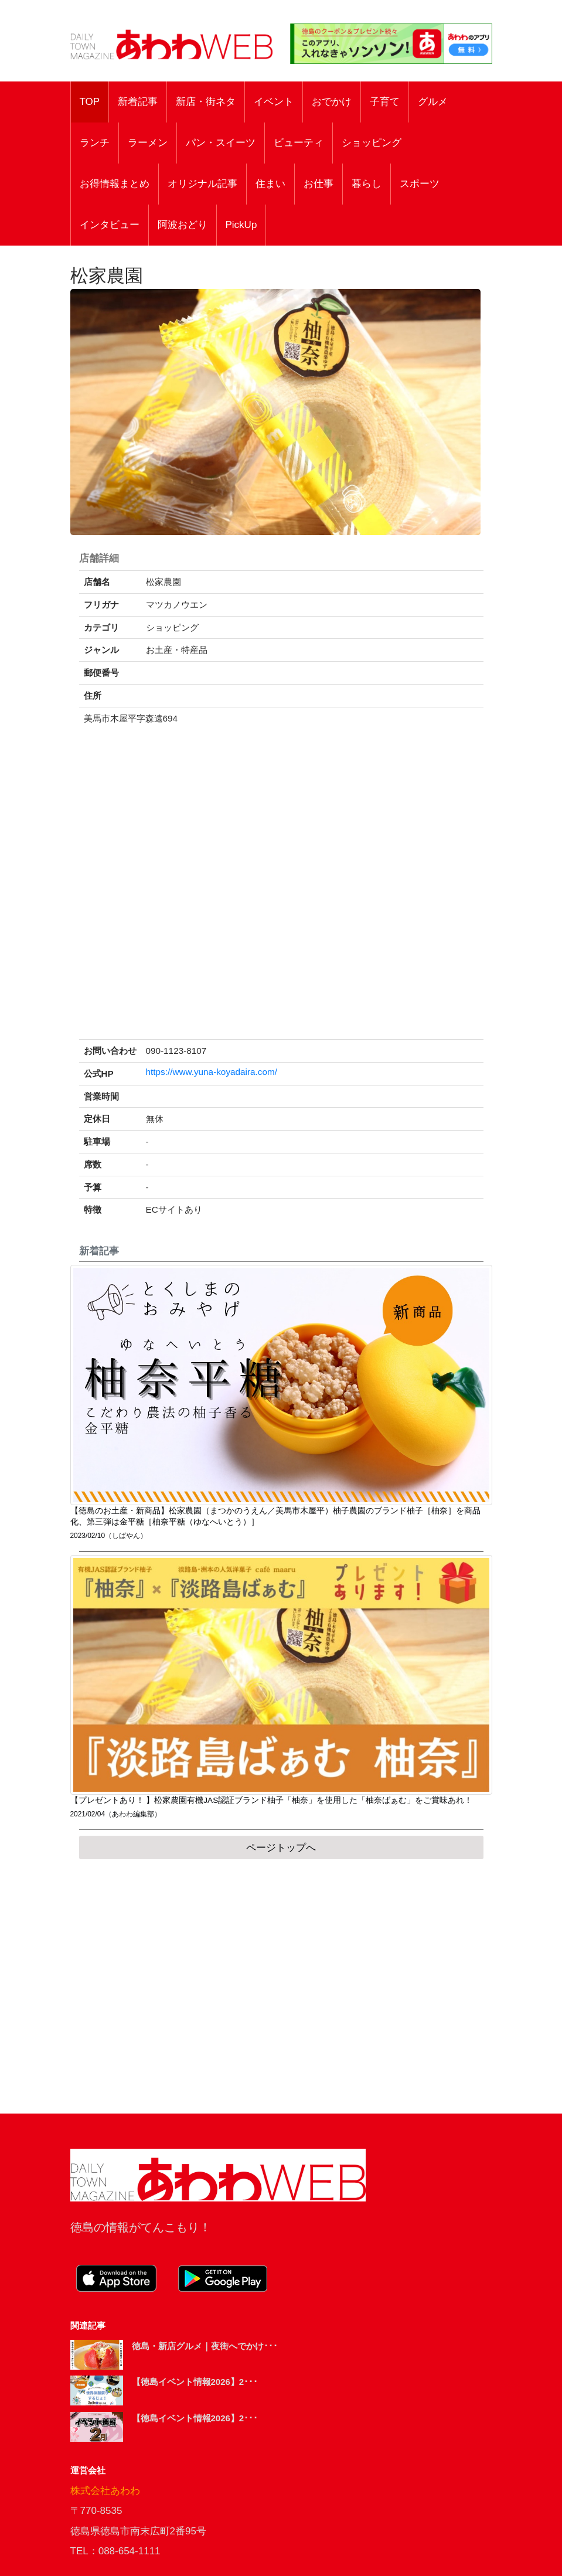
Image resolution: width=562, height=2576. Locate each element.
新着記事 (138, 101)
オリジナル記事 (202, 183)
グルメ (433, 101)
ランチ (95, 142)
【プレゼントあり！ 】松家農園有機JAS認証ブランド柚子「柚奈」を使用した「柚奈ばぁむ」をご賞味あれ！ (271, 1800)
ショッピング (371, 142)
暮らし (367, 183)
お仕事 (318, 183)
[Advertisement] (281, 1986)
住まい (270, 183)
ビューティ (298, 142)
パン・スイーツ (221, 142)
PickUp (241, 224)
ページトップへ (281, 1847)
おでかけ (332, 101)
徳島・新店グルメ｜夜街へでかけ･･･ (205, 2346)
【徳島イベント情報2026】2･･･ (195, 2382)
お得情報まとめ (114, 183)
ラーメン (148, 142)
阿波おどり (182, 224)
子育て (385, 101)
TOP (90, 101)
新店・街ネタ (206, 101)
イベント (274, 101)
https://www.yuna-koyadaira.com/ (211, 1072)
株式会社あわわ (105, 2490)
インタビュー (109, 224)
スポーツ (420, 183)
